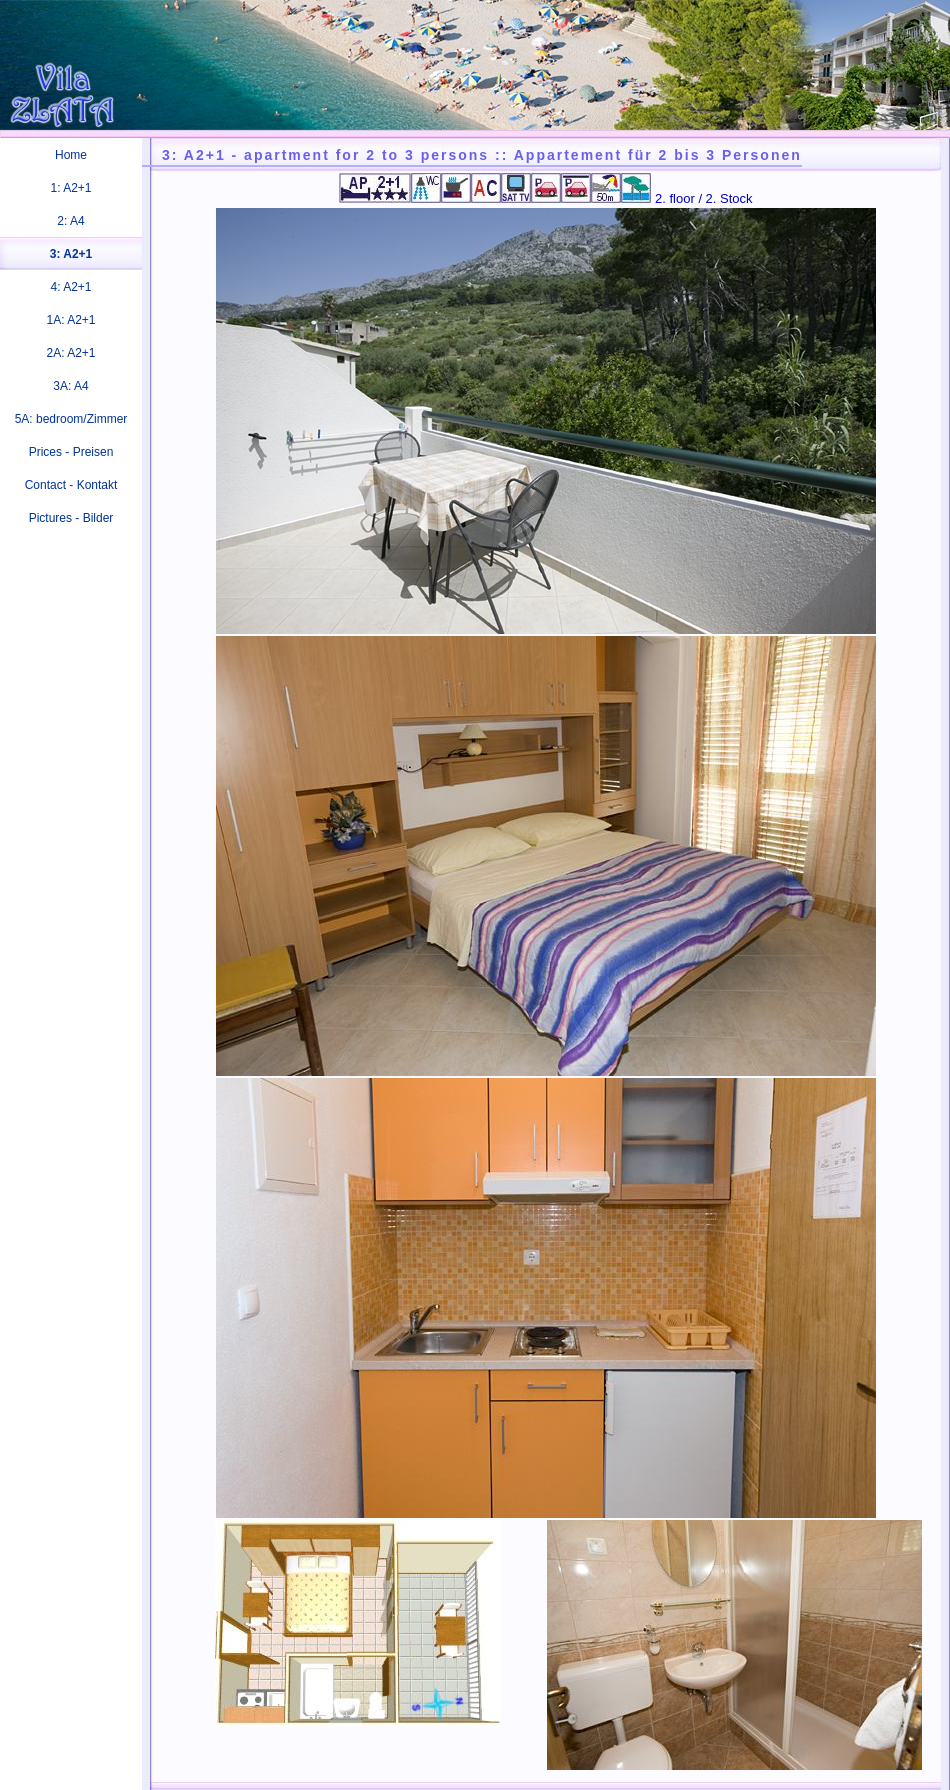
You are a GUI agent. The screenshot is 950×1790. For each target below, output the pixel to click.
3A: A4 (70, 386)
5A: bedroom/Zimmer (71, 419)
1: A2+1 (70, 188)
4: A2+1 (70, 287)
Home (71, 155)
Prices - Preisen (71, 452)
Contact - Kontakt (71, 485)
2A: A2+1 (70, 353)
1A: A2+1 (70, 320)
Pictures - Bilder (71, 518)
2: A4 (70, 221)
